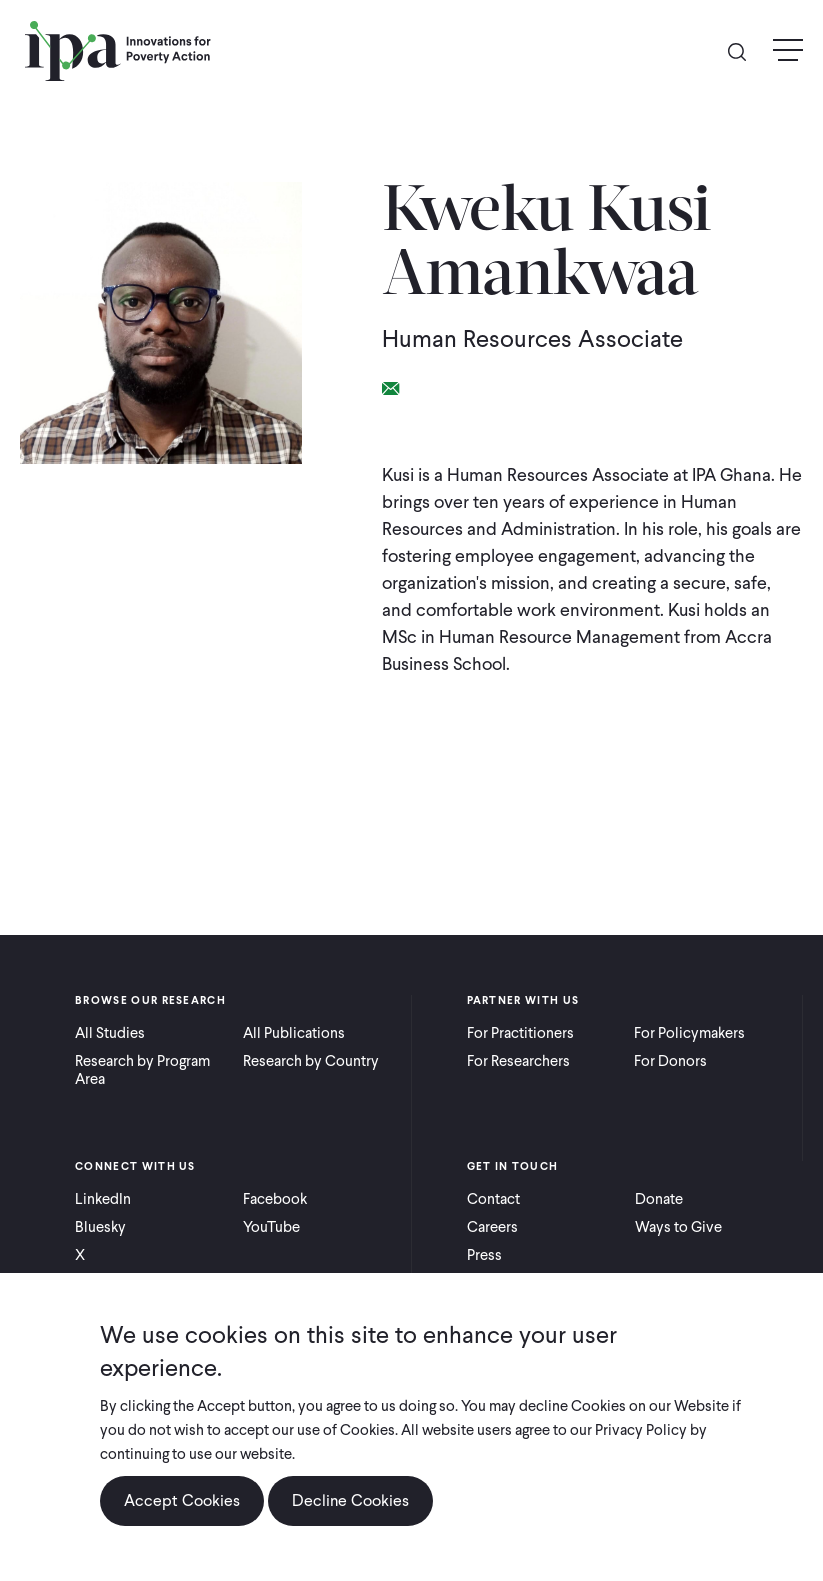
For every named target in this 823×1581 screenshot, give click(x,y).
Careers (492, 1227)
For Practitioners (520, 1033)
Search (745, 50)
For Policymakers (689, 1033)
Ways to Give (678, 1227)
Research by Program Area (142, 1070)
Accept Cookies (182, 1500)
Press (484, 1255)
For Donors (670, 1061)
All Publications (294, 1033)
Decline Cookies (350, 1500)
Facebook (275, 1199)
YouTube (271, 1227)
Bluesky (100, 1227)
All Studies (110, 1033)
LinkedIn (103, 1199)
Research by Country (311, 1061)
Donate (659, 1199)
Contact (493, 1199)
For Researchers (518, 1061)
